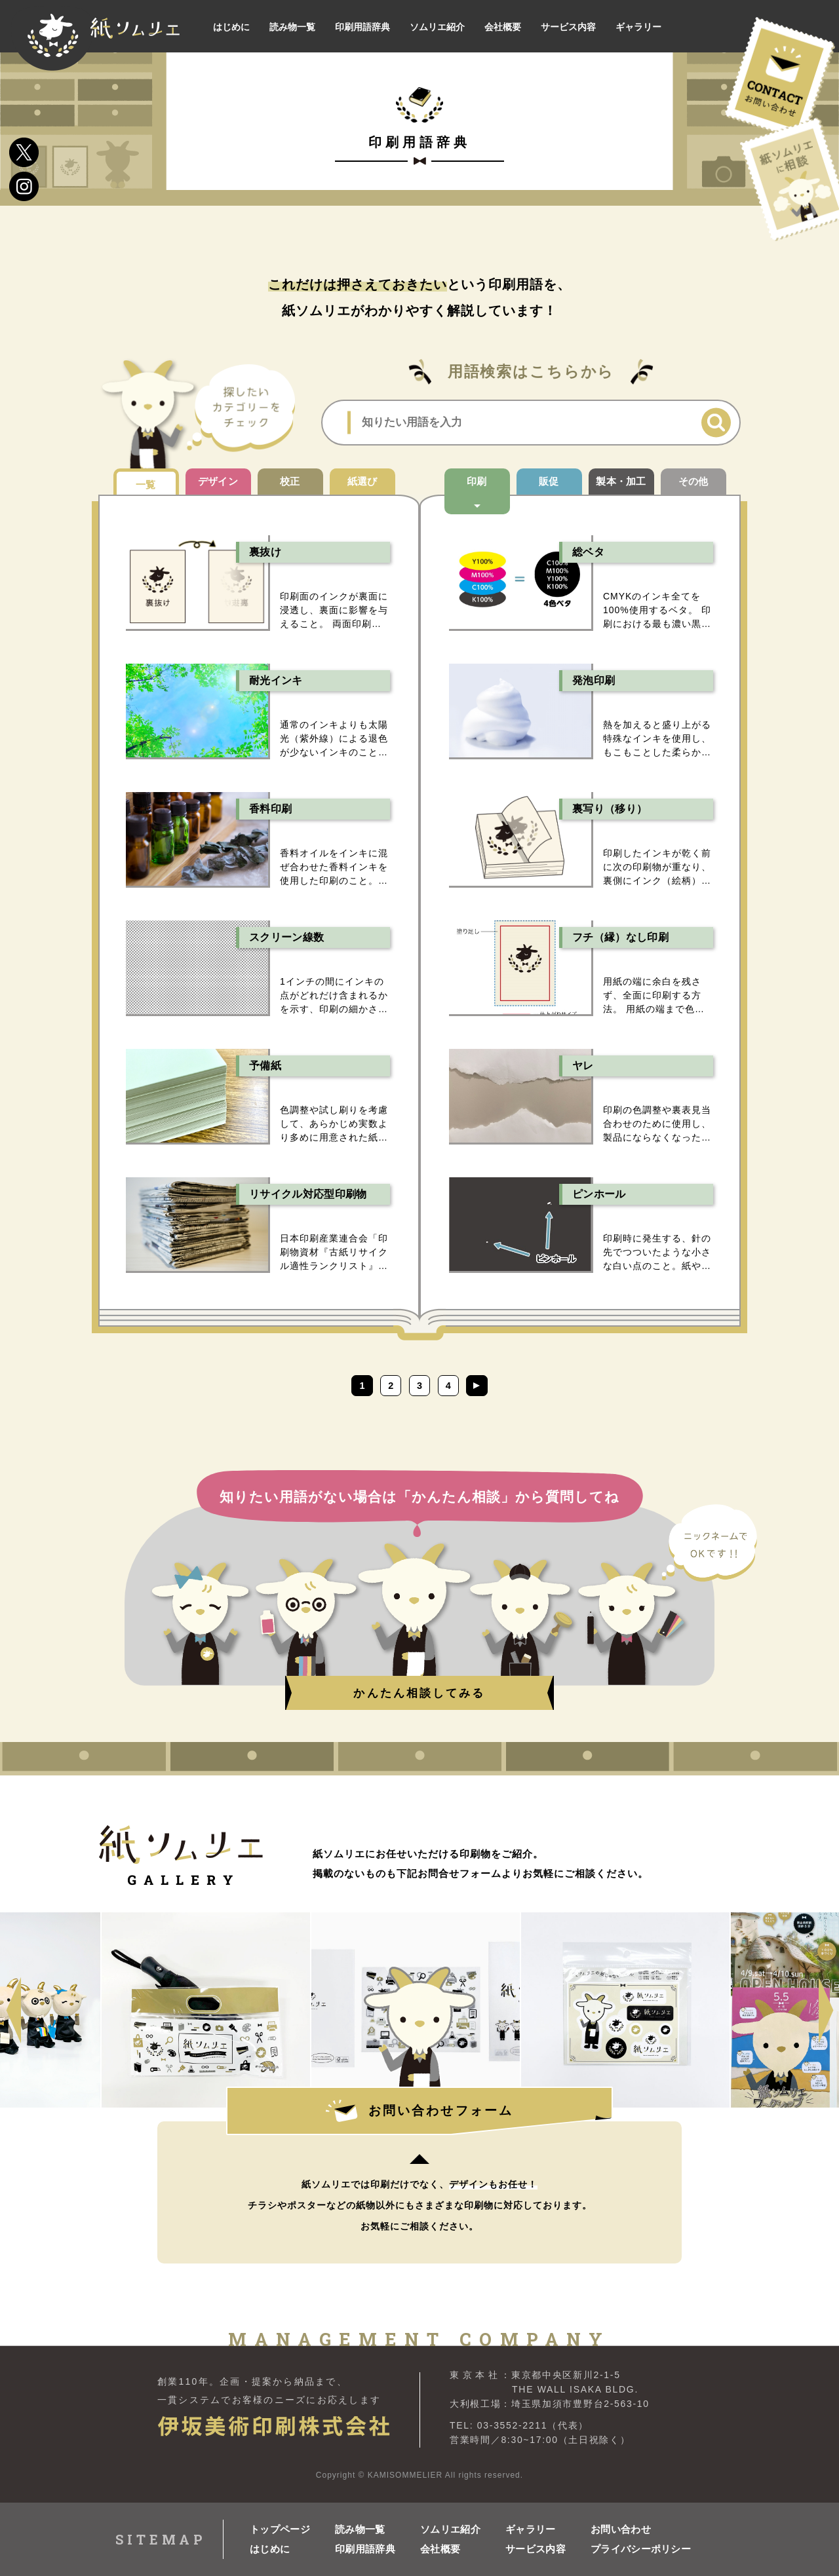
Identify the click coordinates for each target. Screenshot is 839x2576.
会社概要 (440, 2544)
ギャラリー (530, 2524)
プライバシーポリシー (633, 2544)
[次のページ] (503, 1386)
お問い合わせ (621, 2524)
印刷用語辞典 (365, 2544)
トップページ (280, 2524)
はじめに (270, 2544)
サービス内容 (535, 2544)
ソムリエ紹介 (450, 2524)
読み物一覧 (360, 2524)
